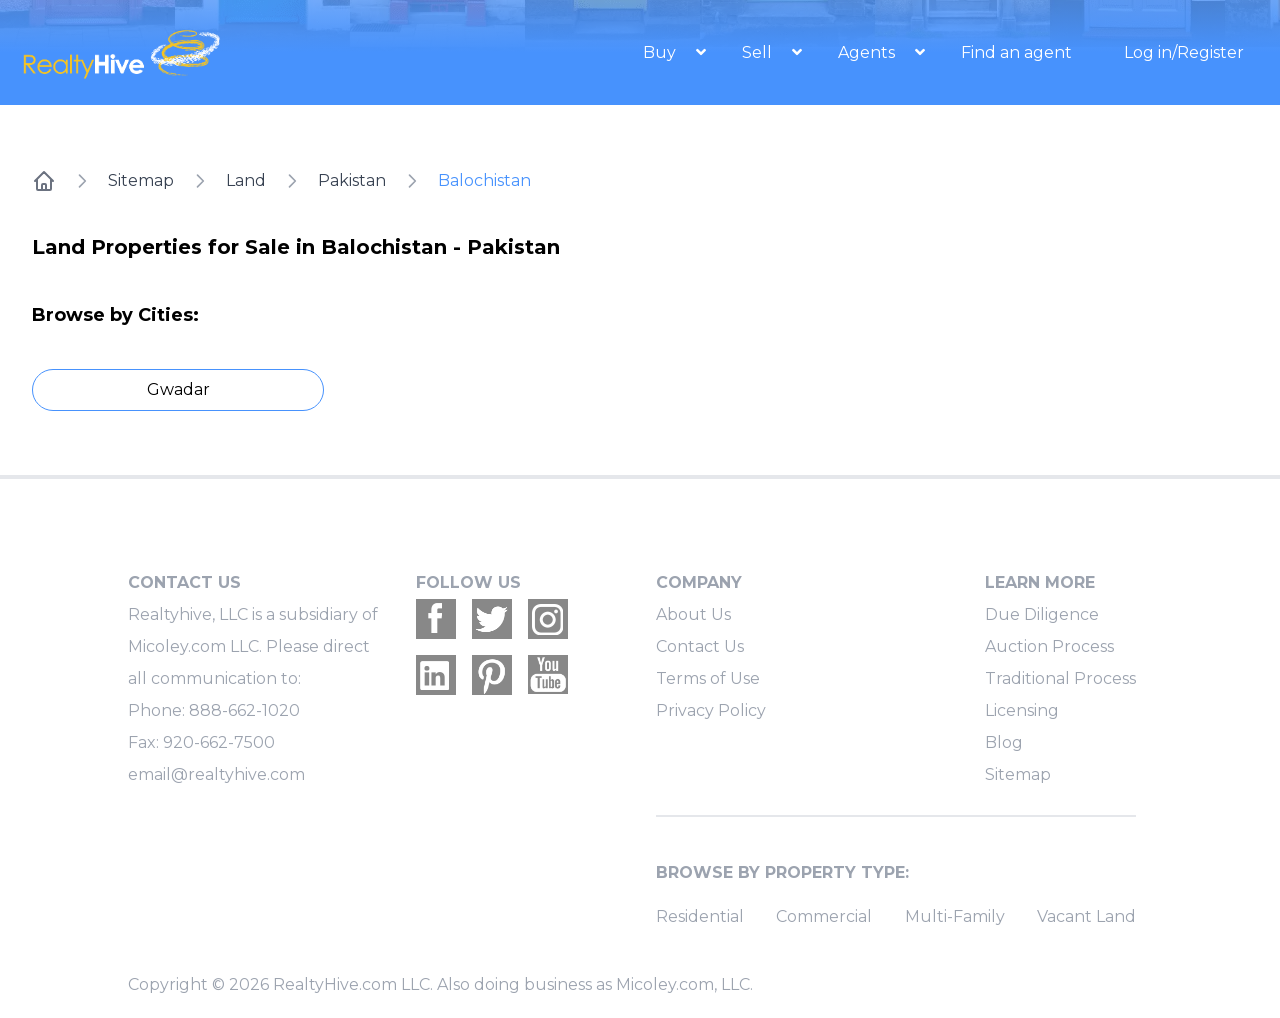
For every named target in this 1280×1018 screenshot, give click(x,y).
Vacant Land (1086, 916)
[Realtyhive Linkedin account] (436, 675)
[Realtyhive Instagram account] (548, 619)
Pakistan (352, 180)
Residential (700, 916)
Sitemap (141, 180)
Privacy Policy (711, 710)
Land (246, 180)
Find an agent (1016, 52)
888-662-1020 (244, 710)
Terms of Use (708, 678)
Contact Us (700, 646)
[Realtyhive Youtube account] (548, 675)
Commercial (824, 916)
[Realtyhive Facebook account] (436, 619)
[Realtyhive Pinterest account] (492, 675)
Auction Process (1049, 646)
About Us (693, 614)
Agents (868, 52)
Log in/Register (1184, 52)
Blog (1004, 742)
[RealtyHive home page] (205, 52)
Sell (759, 52)
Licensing (1022, 710)
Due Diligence (1042, 614)
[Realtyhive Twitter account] (492, 619)
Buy (661, 52)
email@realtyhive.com (216, 774)
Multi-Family (955, 916)
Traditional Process (1060, 678)
